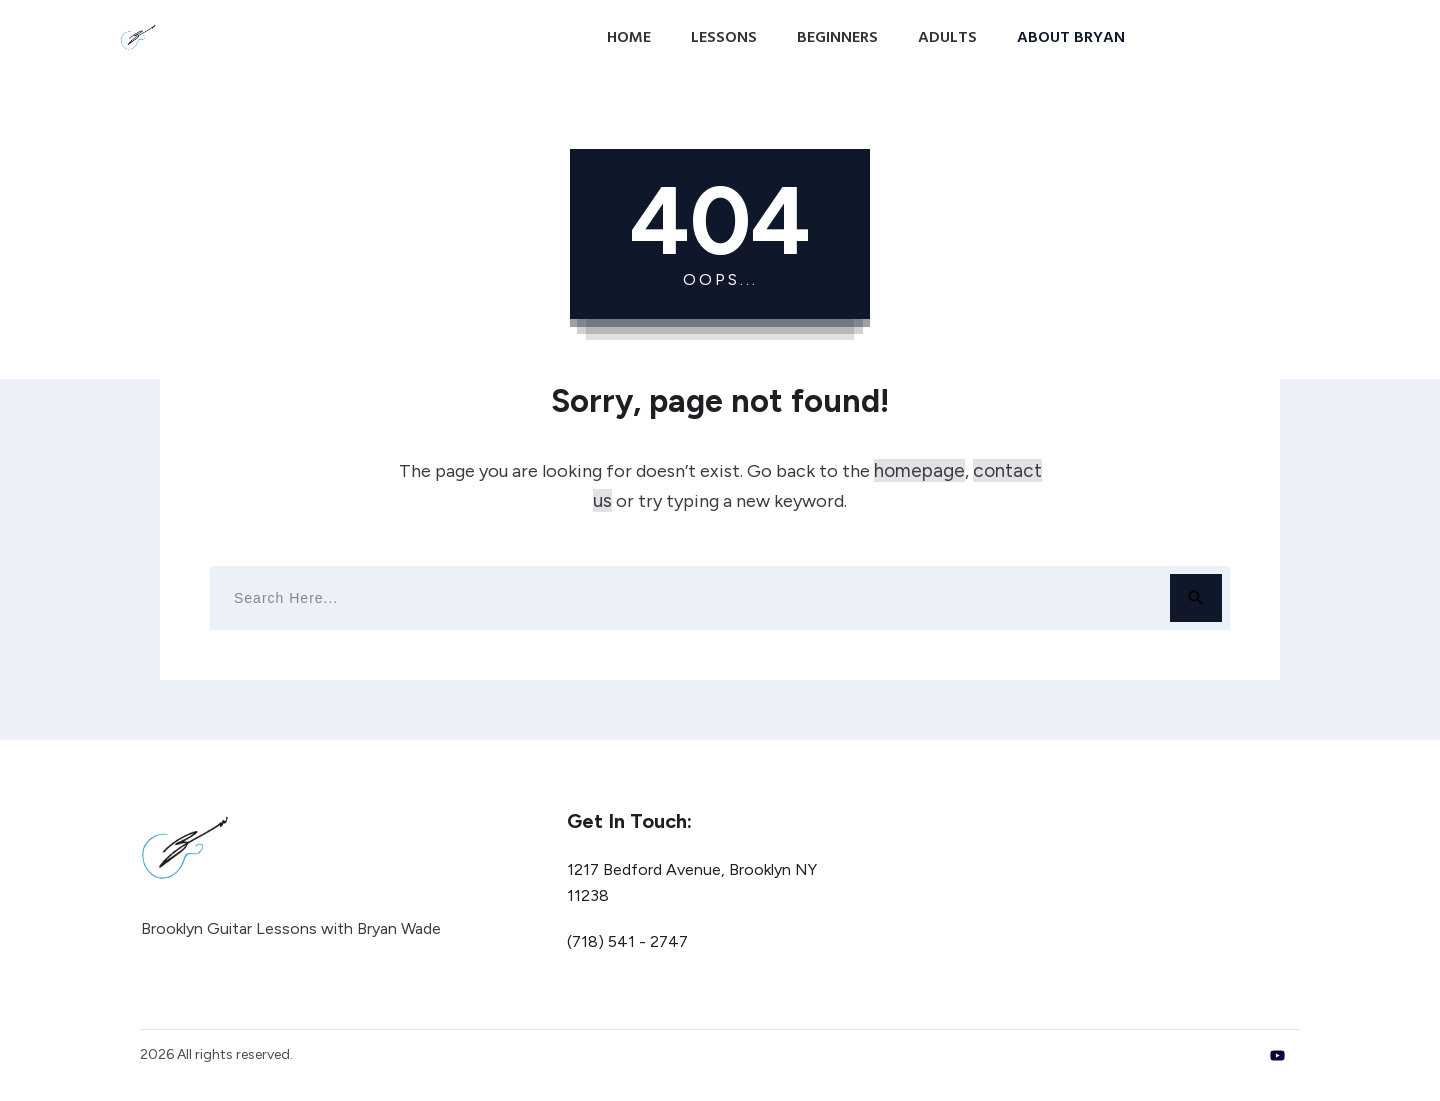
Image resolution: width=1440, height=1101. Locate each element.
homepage (919, 470)
